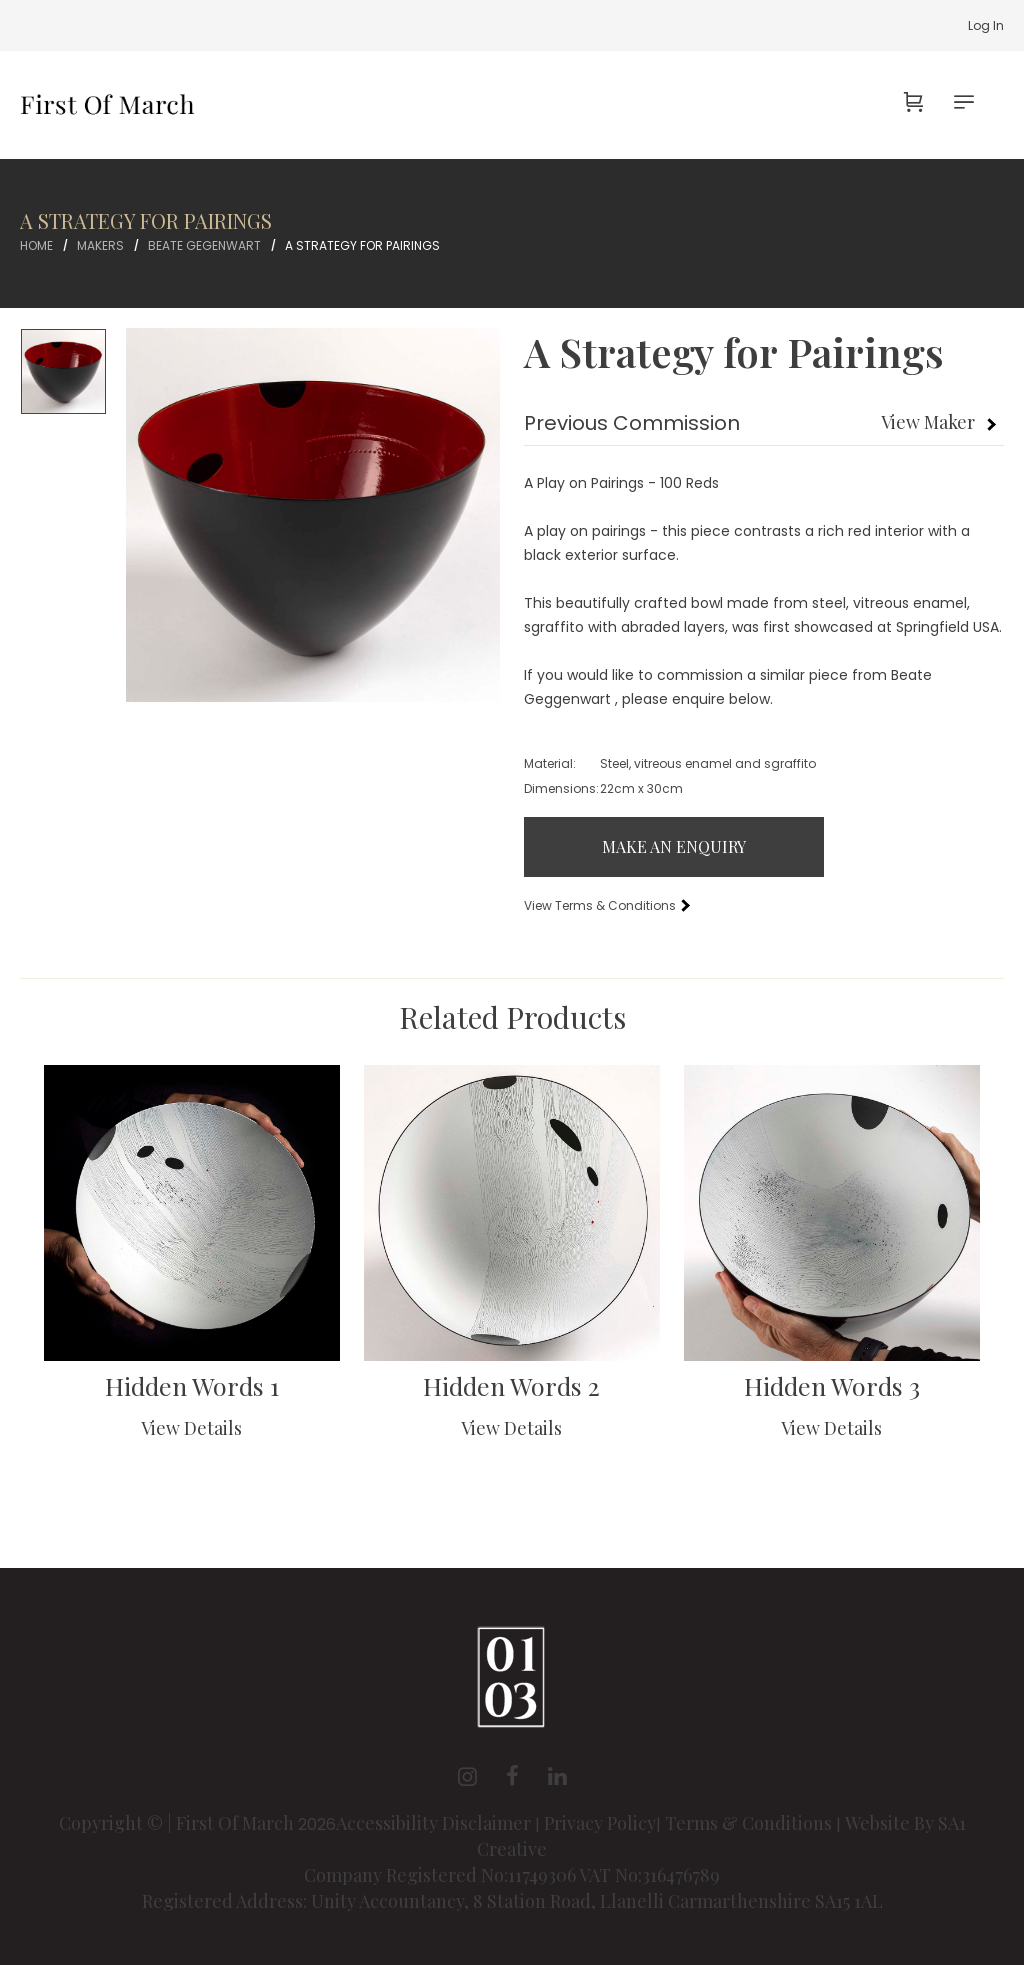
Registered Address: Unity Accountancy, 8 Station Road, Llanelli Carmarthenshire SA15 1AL (512, 1901)
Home (36, 245)
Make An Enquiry (674, 846)
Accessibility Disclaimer (435, 1823)
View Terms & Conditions (606, 905)
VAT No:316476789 (649, 1875)
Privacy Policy (600, 1823)
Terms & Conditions (748, 1823)
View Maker (928, 422)
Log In (986, 25)
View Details (191, 1428)
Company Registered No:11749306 (441, 1875)
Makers (100, 245)
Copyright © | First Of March (178, 1823)
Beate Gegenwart (204, 245)
